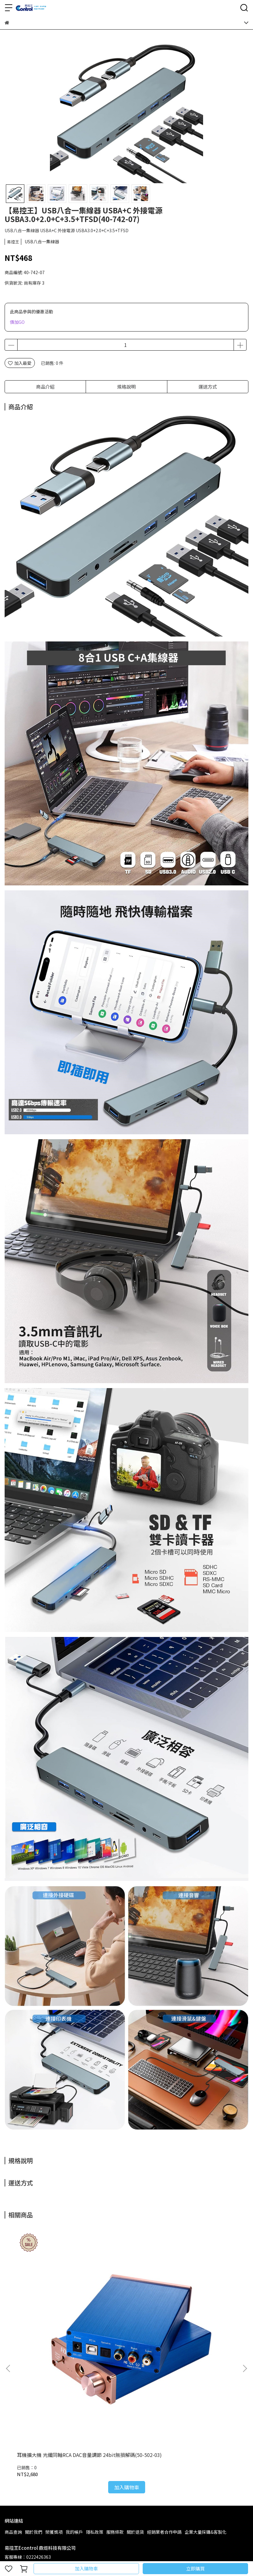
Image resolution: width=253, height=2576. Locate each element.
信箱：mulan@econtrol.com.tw (37, 2431)
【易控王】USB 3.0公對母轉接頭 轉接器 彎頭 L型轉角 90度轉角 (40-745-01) (202, 2304)
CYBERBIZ (143, 2552)
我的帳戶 (74, 2377)
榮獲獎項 (54, 2377)
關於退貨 (135, 2377)
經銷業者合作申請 (164, 2377)
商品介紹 (45, 386)
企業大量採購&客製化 (205, 2377)
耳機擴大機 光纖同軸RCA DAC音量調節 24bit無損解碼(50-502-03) (48, 2304)
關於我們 (33, 2377)
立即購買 (195, 2568)
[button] (244, 2291)
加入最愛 (19, 363)
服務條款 (115, 2377)
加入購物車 (86, 2568)
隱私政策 (94, 2377)
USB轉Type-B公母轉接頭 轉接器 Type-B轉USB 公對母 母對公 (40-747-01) (125, 2304)
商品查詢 (13, 2377)
